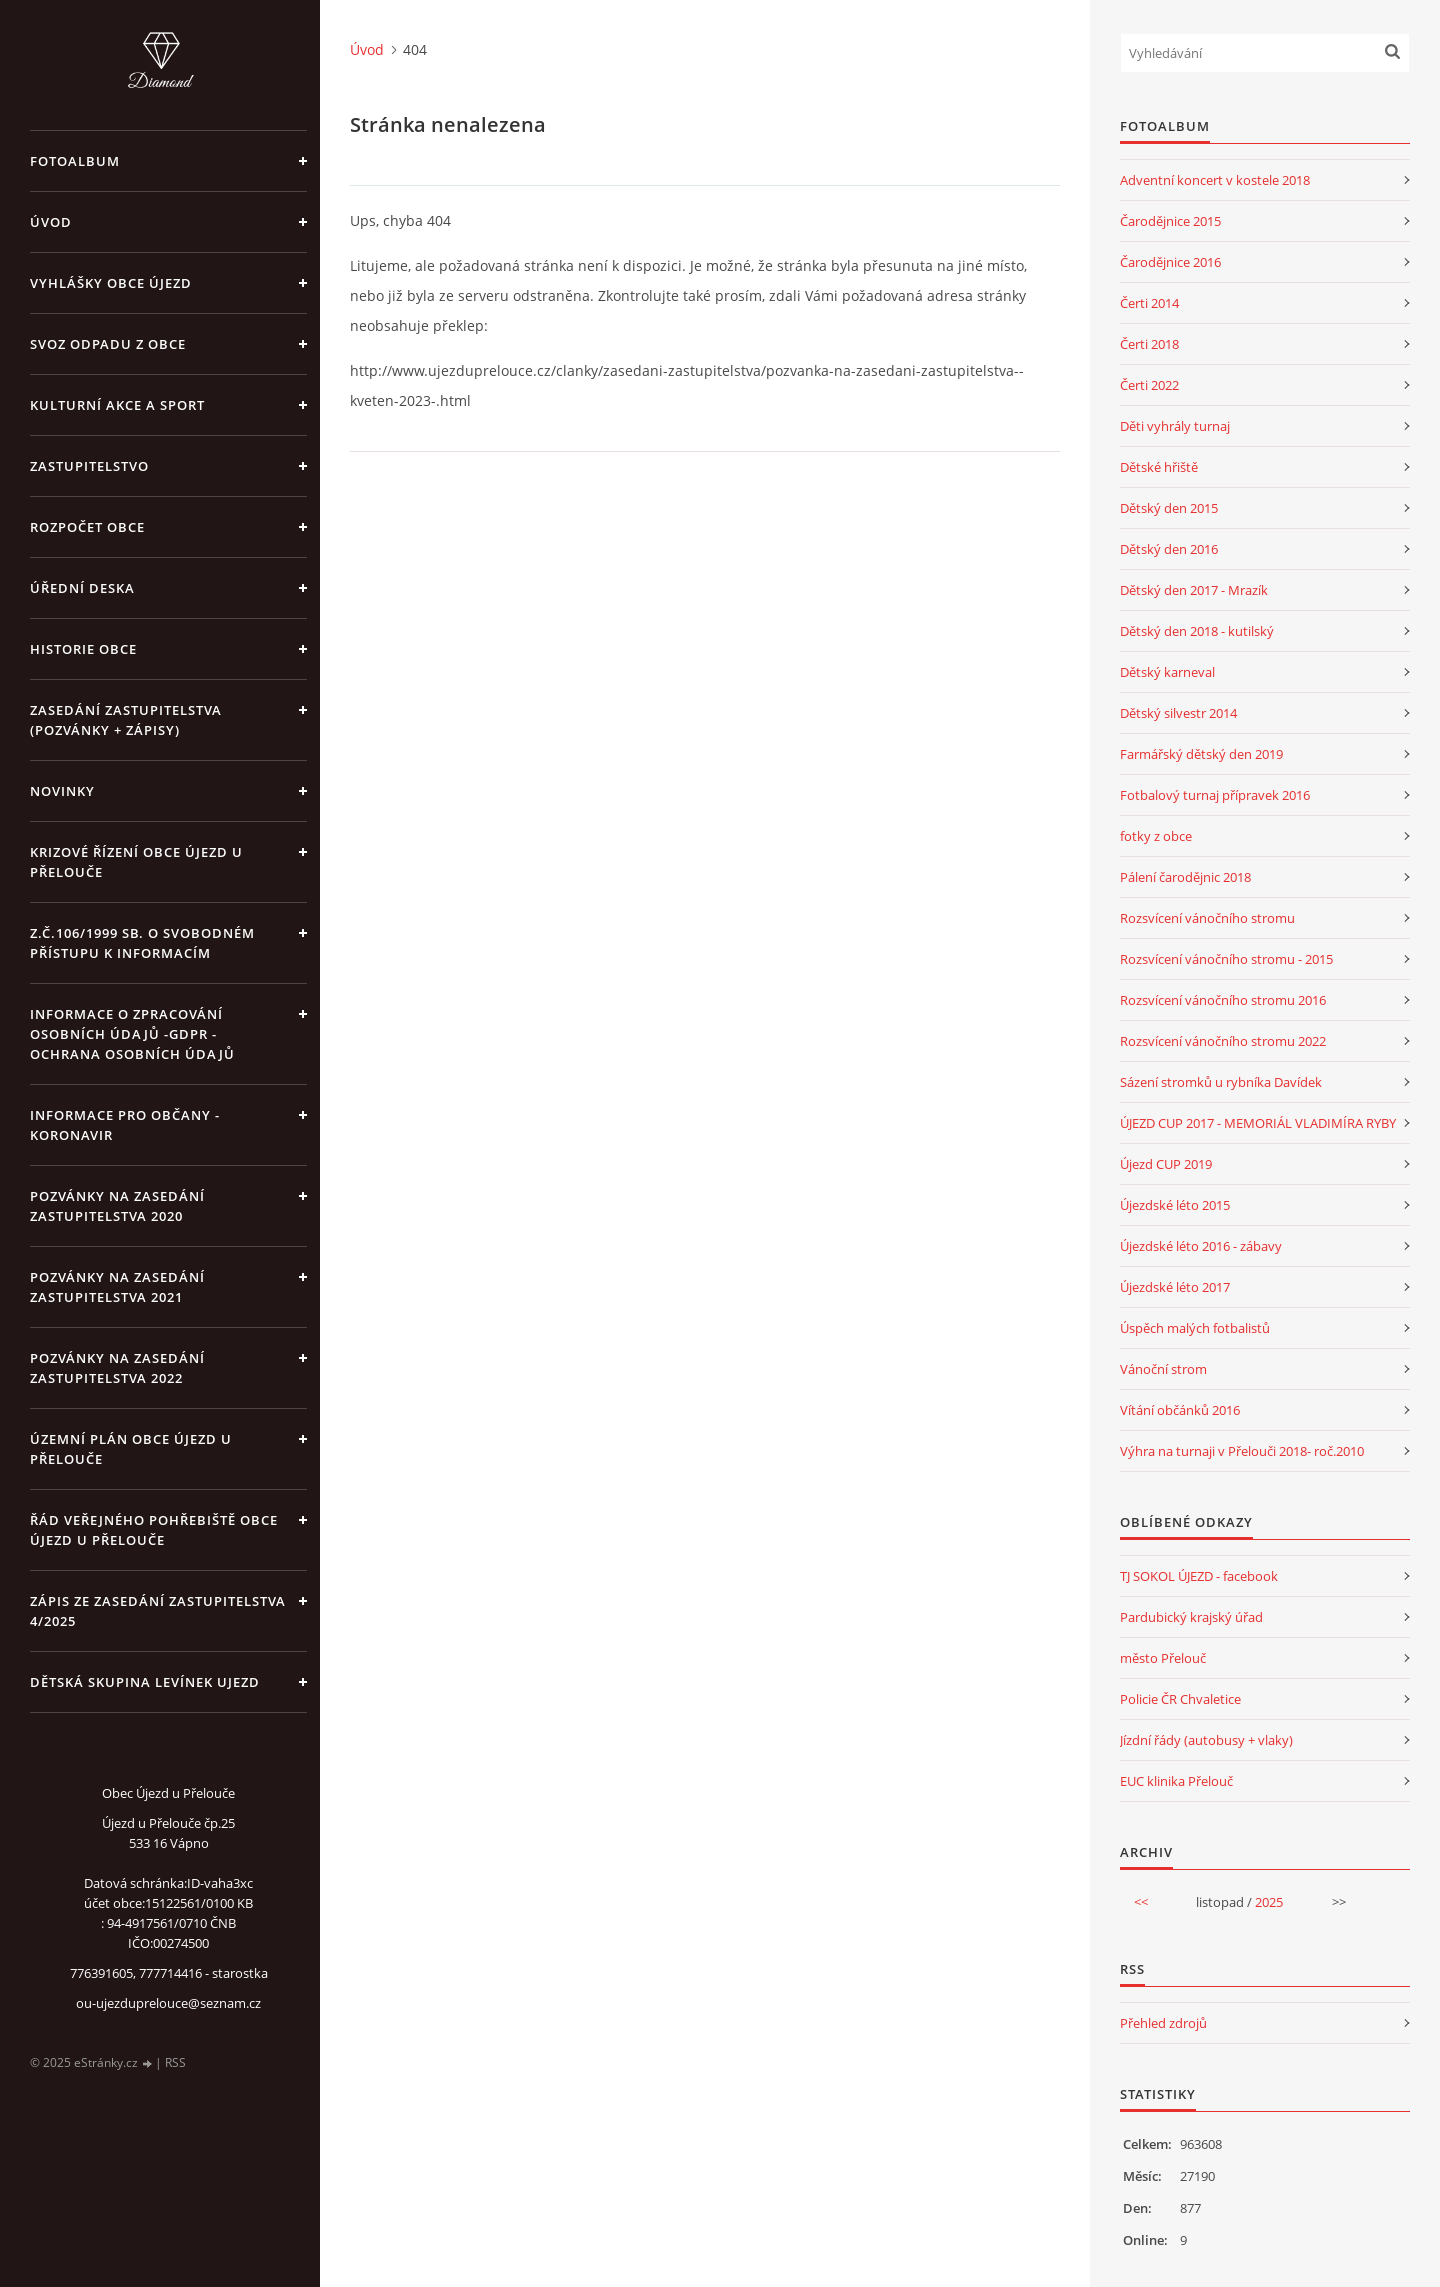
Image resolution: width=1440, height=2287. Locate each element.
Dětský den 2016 (1169, 549)
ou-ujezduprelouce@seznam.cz (168, 2003)
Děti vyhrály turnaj (1175, 426)
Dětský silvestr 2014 (1178, 713)
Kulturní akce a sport (117, 405)
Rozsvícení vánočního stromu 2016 (1223, 1000)
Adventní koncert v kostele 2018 (1215, 180)
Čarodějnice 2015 (1170, 221)
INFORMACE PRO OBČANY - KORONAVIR (125, 1125)
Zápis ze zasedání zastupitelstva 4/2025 (158, 1611)
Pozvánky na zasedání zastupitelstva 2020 (117, 1206)
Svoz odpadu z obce (108, 344)
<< (1141, 1902)
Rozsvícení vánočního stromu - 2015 (1226, 959)
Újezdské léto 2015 (1175, 1205)
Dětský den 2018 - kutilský (1197, 631)
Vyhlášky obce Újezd (111, 283)
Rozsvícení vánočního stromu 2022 (1223, 1041)
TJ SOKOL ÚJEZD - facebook (1199, 1576)
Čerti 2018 (1149, 344)
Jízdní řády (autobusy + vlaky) (1206, 1740)
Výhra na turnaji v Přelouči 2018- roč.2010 (1242, 1451)
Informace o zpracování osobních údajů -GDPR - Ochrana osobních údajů (132, 1034)
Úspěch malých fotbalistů (1195, 1328)
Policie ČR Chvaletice (1180, 1699)
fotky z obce (1156, 836)
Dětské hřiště (1159, 467)
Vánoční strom (1163, 1369)
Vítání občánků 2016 (1180, 1410)
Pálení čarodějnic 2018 (1185, 877)
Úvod (51, 222)
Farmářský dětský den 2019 (1201, 754)
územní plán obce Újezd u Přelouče (131, 1449)
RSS (175, 2062)
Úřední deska (82, 588)
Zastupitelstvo (89, 466)
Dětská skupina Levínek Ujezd (145, 1682)
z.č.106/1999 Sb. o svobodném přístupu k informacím (142, 943)
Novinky (62, 791)
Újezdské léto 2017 (1175, 1287)
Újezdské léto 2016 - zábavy (1201, 1246)
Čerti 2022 (1149, 385)
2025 (1269, 1902)
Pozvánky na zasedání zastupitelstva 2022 (117, 1368)
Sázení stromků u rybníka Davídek (1221, 1082)
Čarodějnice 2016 (1170, 262)
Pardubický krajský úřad (1191, 1617)
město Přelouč (1163, 1658)
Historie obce (83, 649)
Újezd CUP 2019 (1166, 1164)
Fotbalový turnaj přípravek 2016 (1215, 795)
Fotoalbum (75, 161)
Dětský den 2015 (1169, 508)
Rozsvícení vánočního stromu (1207, 918)
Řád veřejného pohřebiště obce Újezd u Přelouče (154, 1530)
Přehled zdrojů (1163, 2023)
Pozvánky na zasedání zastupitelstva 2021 (117, 1287)
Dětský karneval (1167, 672)
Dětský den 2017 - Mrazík (1194, 590)
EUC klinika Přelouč (1176, 1781)
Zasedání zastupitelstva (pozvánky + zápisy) (126, 720)
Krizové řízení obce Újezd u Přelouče (136, 862)
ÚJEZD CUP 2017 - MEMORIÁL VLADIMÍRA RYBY (1258, 1123)
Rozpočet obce (87, 527)
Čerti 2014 (1149, 303)
